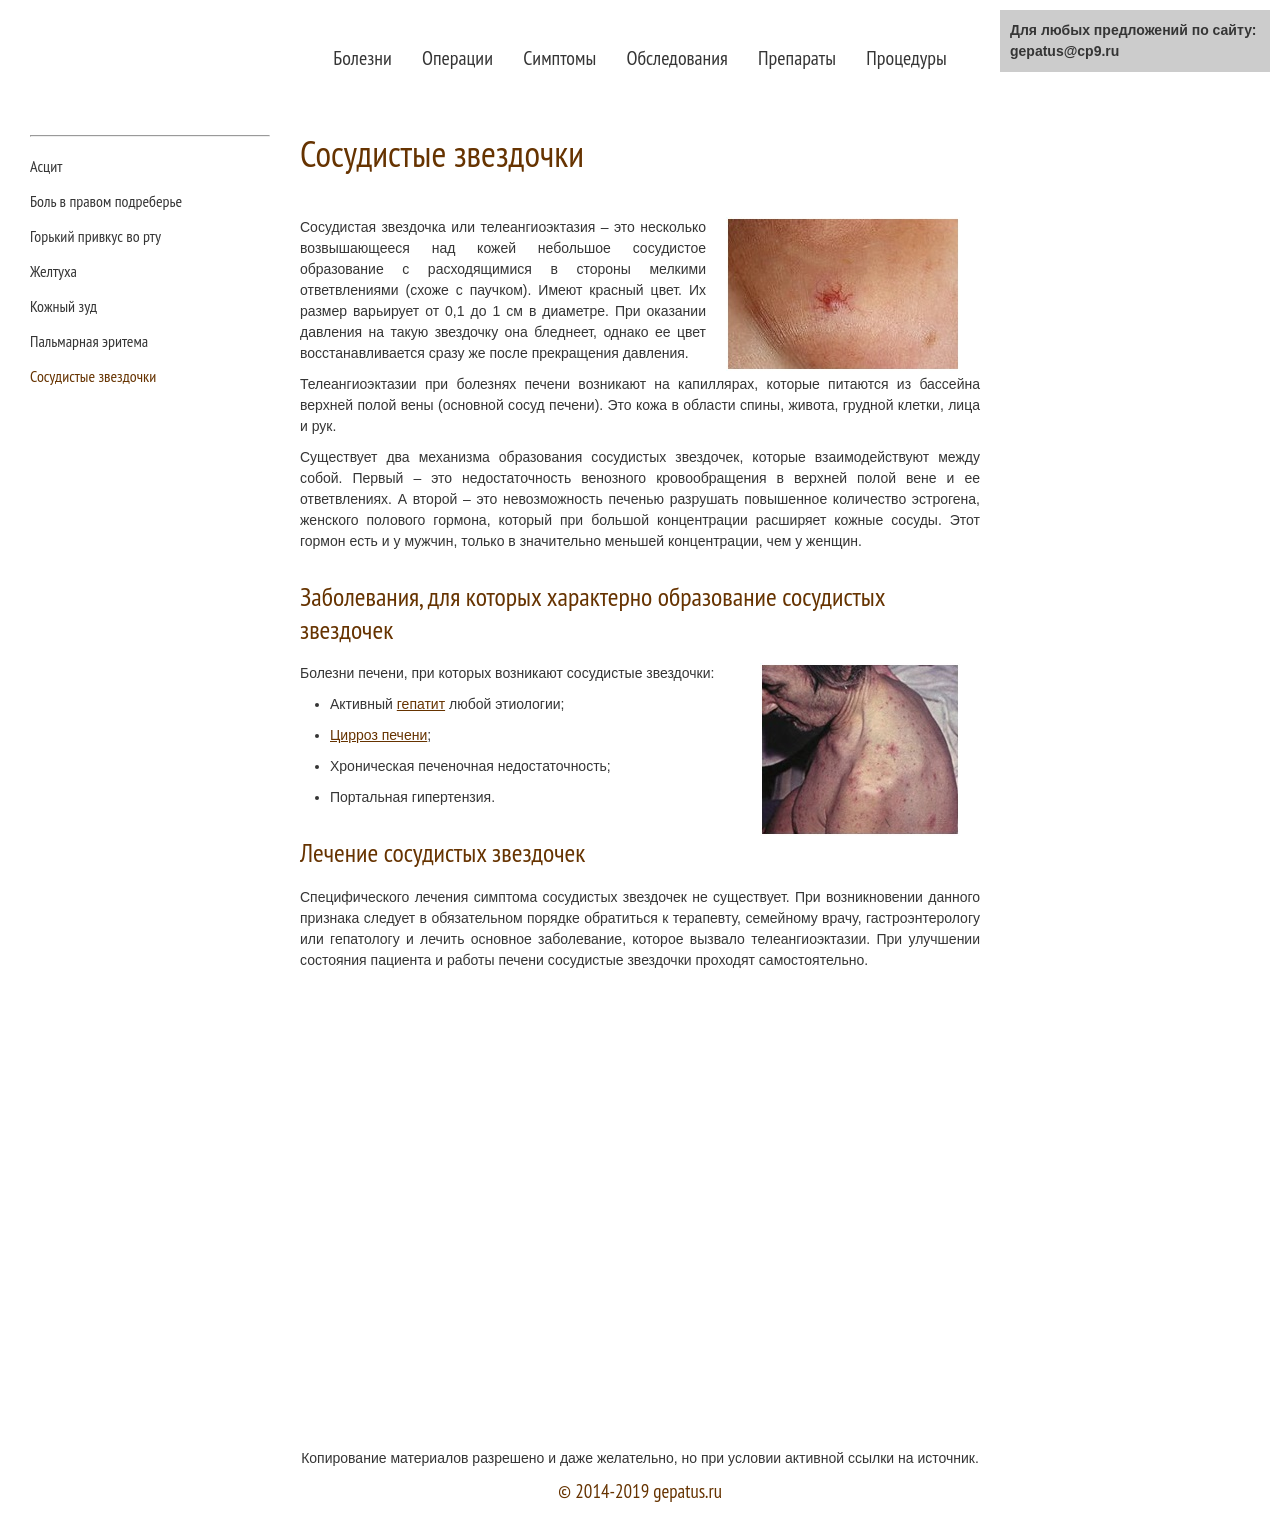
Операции (457, 58)
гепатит (421, 704)
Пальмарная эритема (89, 342)
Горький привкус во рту (95, 237)
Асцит (46, 167)
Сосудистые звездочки (93, 377)
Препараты (797, 58)
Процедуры (906, 58)
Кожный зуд (63, 307)
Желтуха (53, 272)
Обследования (676, 58)
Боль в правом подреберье (106, 202)
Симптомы (559, 58)
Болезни (362, 58)
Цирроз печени (378, 735)
